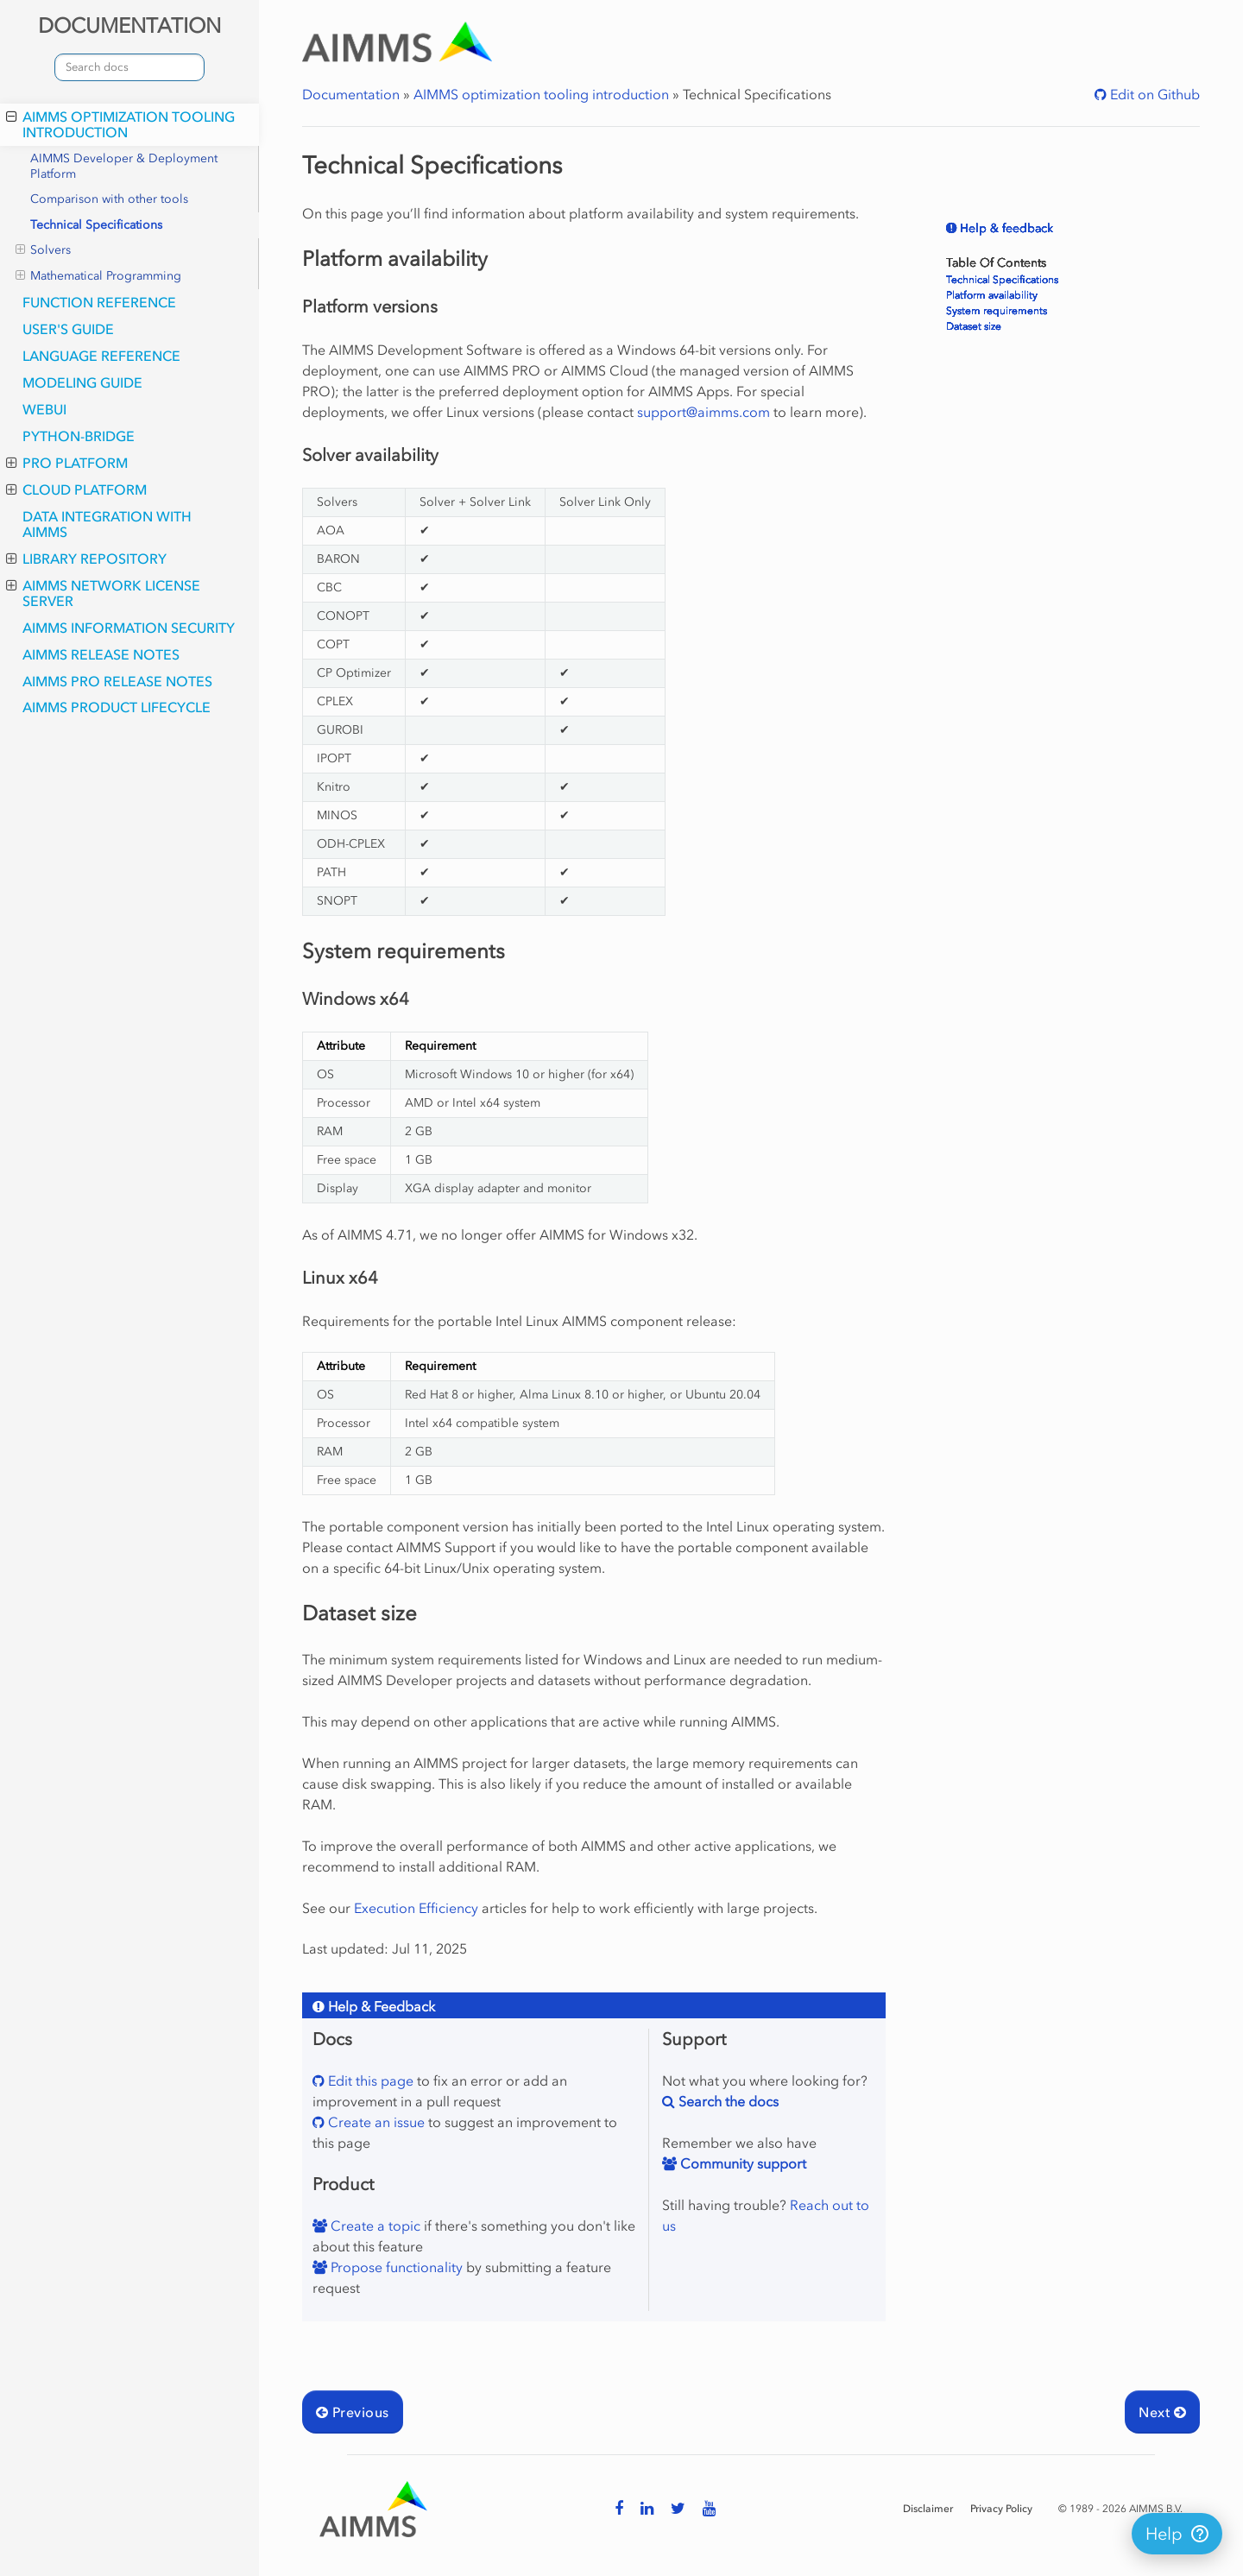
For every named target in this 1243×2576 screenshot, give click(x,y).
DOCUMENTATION (129, 25)
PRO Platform (67, 462)
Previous (352, 2412)
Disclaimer (928, 2509)
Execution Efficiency (416, 1907)
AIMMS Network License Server (103, 593)
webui (44, 409)
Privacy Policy (1001, 2509)
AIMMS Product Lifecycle (116, 707)
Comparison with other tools (109, 199)
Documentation (351, 94)
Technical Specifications (96, 225)
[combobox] (129, 67)
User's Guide (68, 329)
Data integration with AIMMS (107, 524)
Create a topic (373, 2225)
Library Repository (86, 558)
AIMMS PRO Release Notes (117, 681)
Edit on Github (1153, 94)
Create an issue (375, 2122)
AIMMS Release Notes (101, 654)
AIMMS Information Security (128, 627)
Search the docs (727, 2101)
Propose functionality (395, 2267)
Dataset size (973, 326)
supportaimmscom (703, 411)
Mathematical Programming (98, 276)
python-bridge (78, 436)
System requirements (996, 311)
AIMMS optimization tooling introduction (120, 124)
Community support (741, 2163)
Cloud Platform (76, 489)
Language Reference (101, 355)
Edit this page (369, 2080)
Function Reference (99, 302)
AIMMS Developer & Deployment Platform (124, 166)
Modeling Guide (82, 382)
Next (1162, 2412)
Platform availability (992, 295)
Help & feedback (1004, 228)
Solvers (43, 250)
